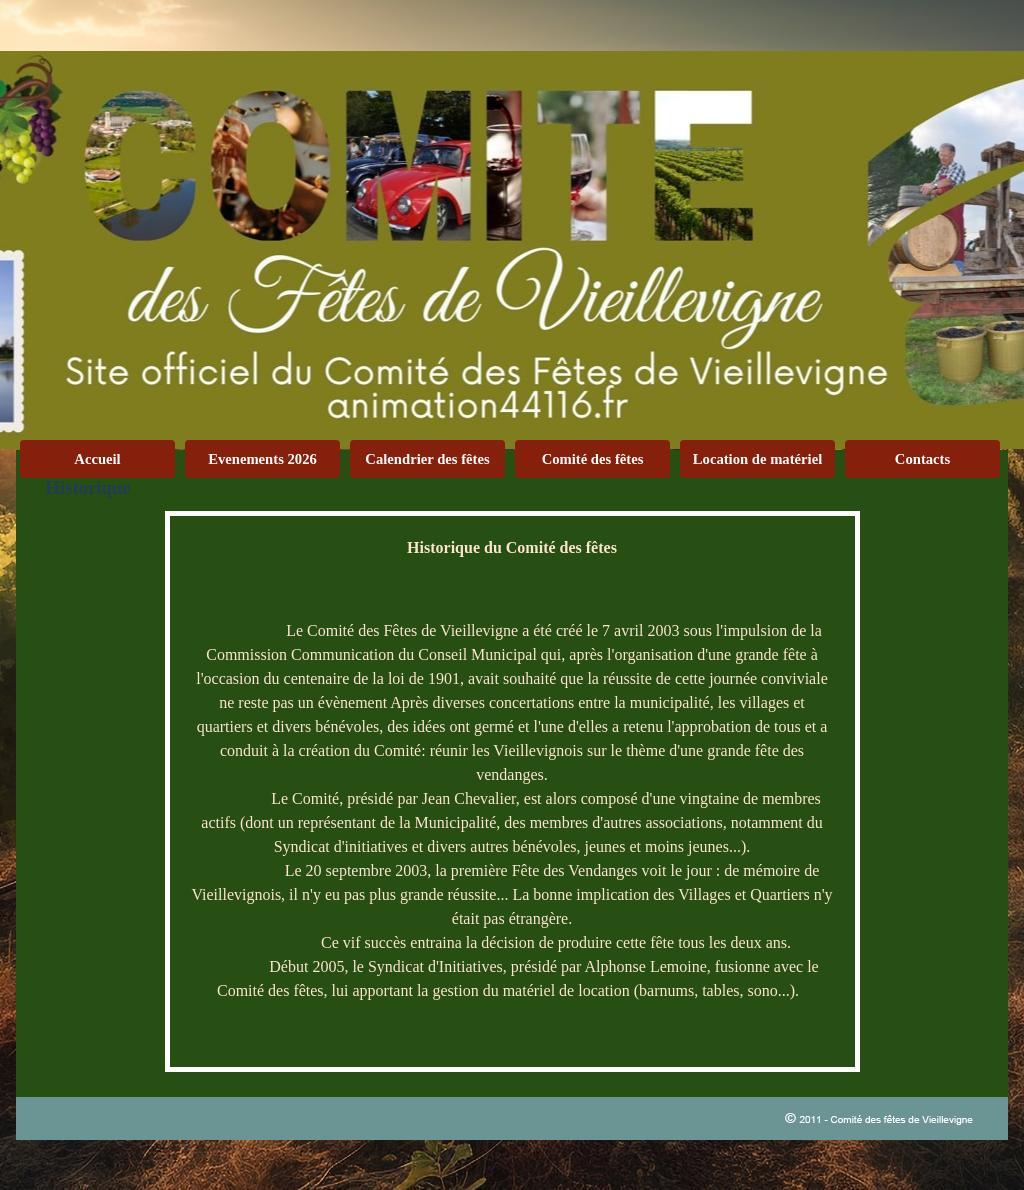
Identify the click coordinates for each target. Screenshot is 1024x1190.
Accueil (97, 459)
